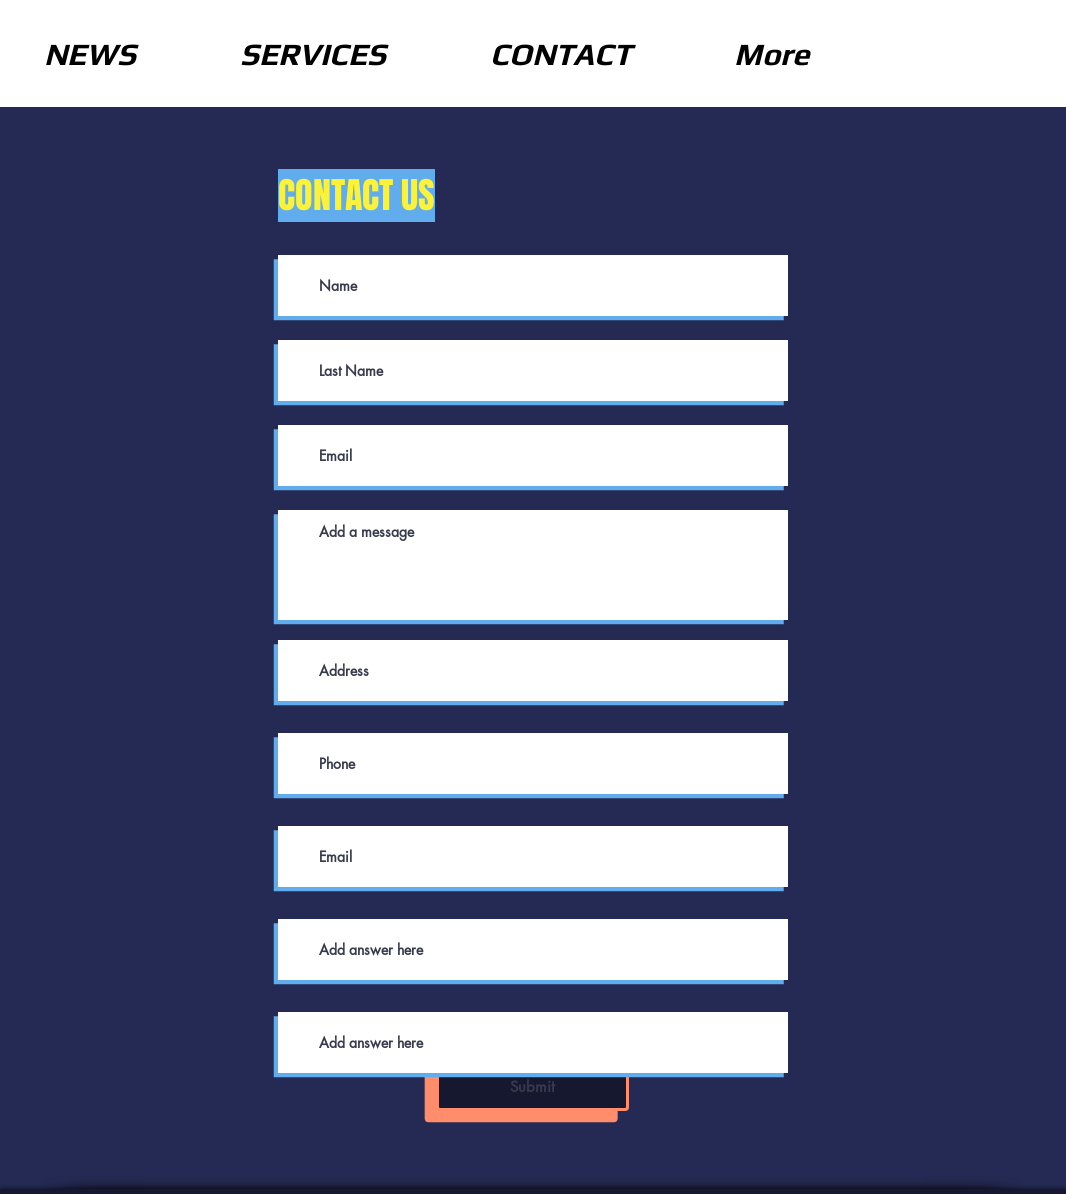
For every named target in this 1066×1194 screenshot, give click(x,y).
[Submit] (532, 1086)
